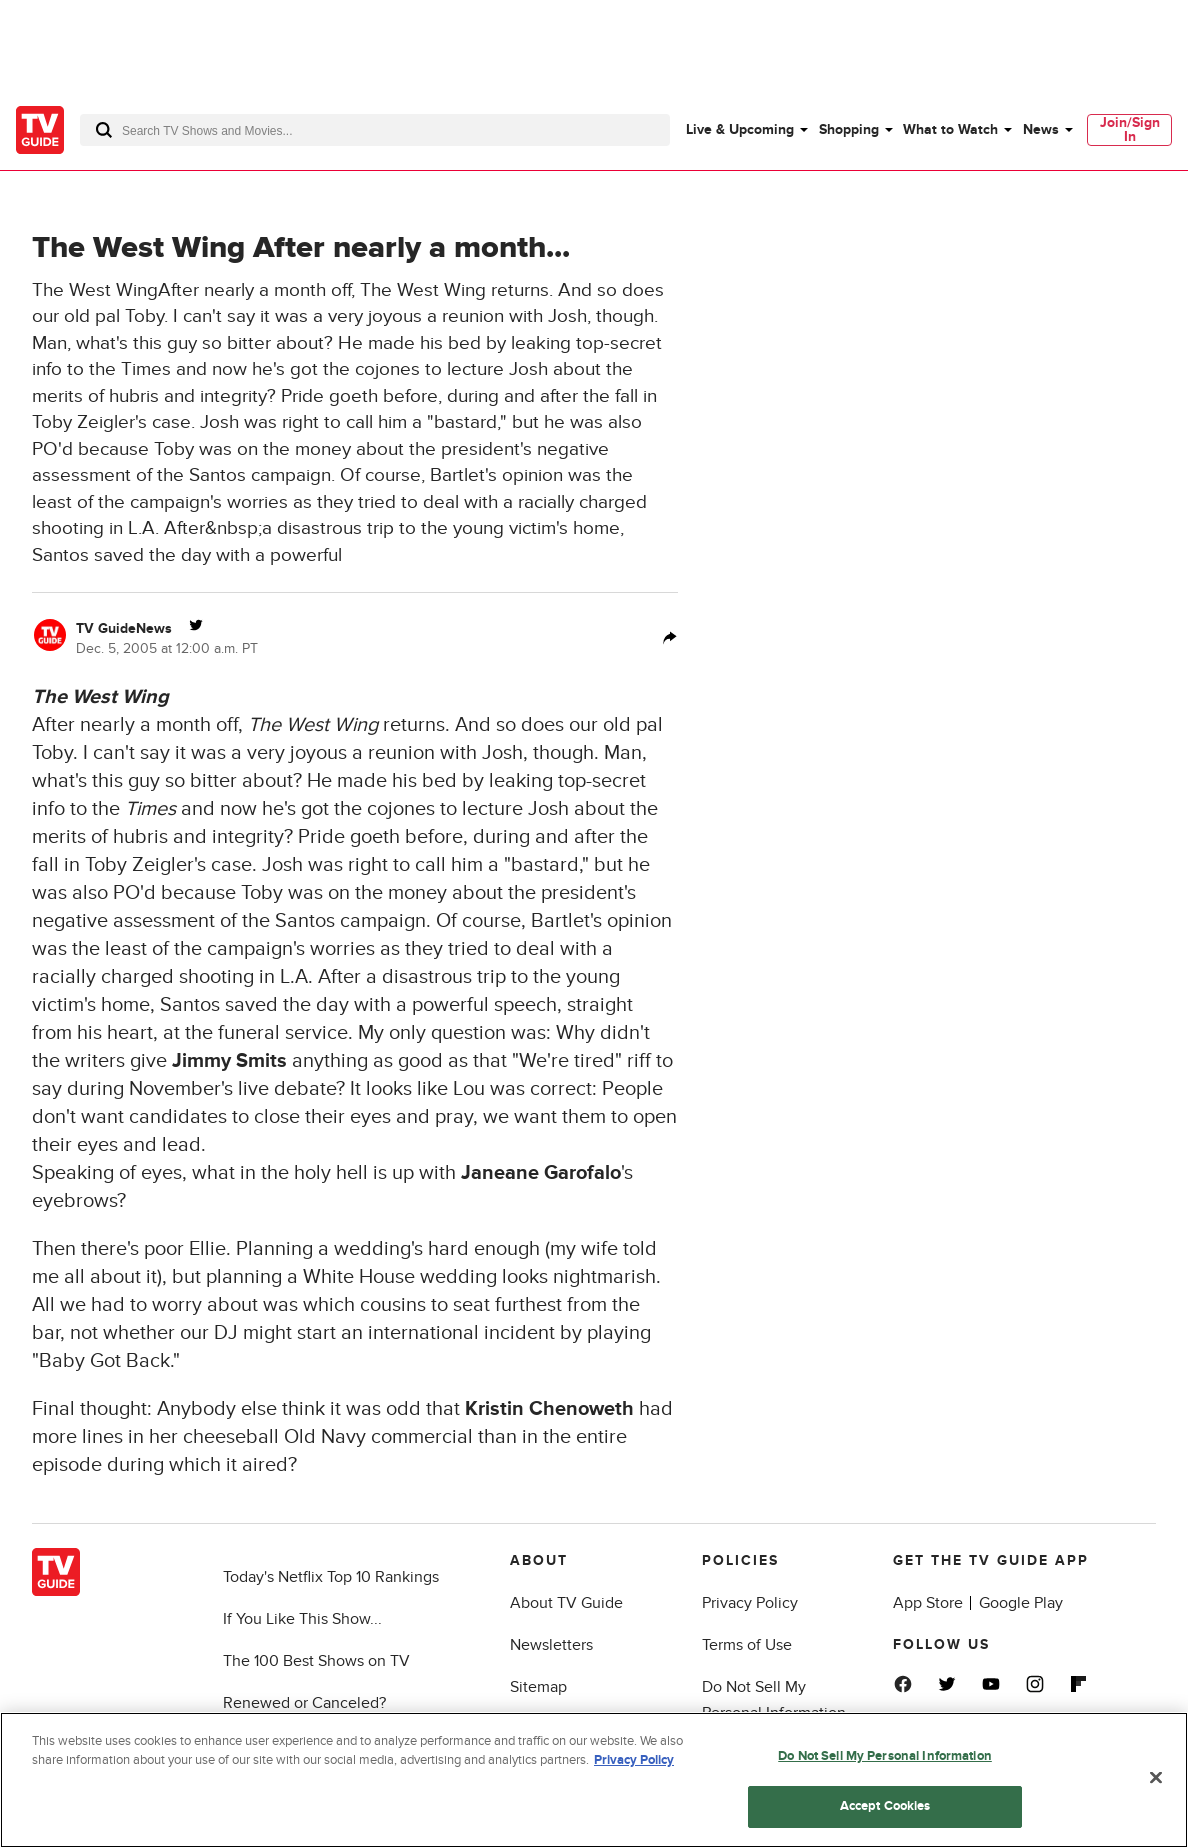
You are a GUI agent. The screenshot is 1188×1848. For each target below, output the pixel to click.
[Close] (1156, 1777)
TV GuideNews (124, 628)
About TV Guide (566, 1603)
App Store (928, 1603)
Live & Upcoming (740, 129)
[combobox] (375, 130)
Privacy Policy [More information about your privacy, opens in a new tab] (634, 1760)
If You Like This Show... (302, 1619)
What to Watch (950, 129)
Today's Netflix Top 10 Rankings (331, 1577)
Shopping (849, 129)
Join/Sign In (1130, 129)
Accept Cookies (885, 1806)
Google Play (1021, 1603)
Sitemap (538, 1687)
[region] (594, 1780)
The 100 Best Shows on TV (316, 1661)
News (1041, 129)
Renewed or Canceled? (304, 1703)
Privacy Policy (750, 1603)
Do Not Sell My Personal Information (885, 1756)
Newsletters (551, 1645)
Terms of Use (747, 1645)
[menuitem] (746, 130)
